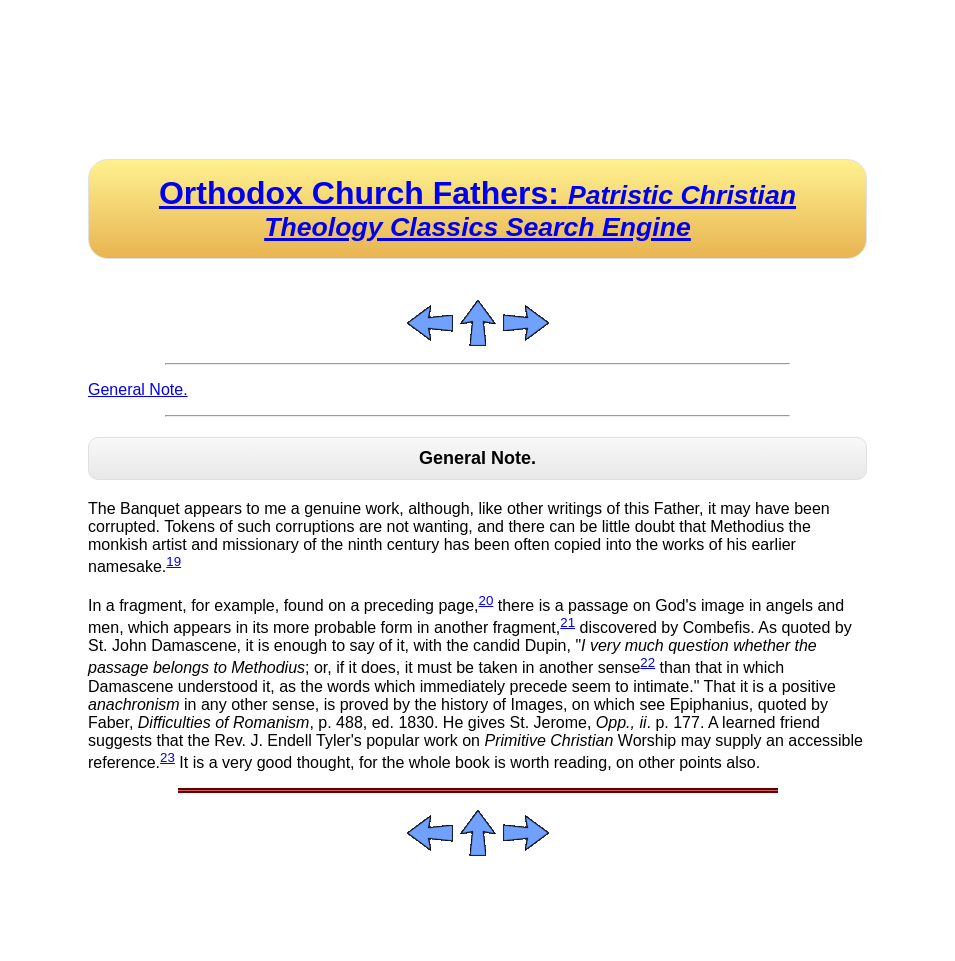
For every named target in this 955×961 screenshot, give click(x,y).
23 (167, 757)
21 (567, 622)
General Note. (138, 389)
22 (647, 662)
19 (173, 561)
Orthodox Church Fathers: (477, 208)
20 (485, 600)
